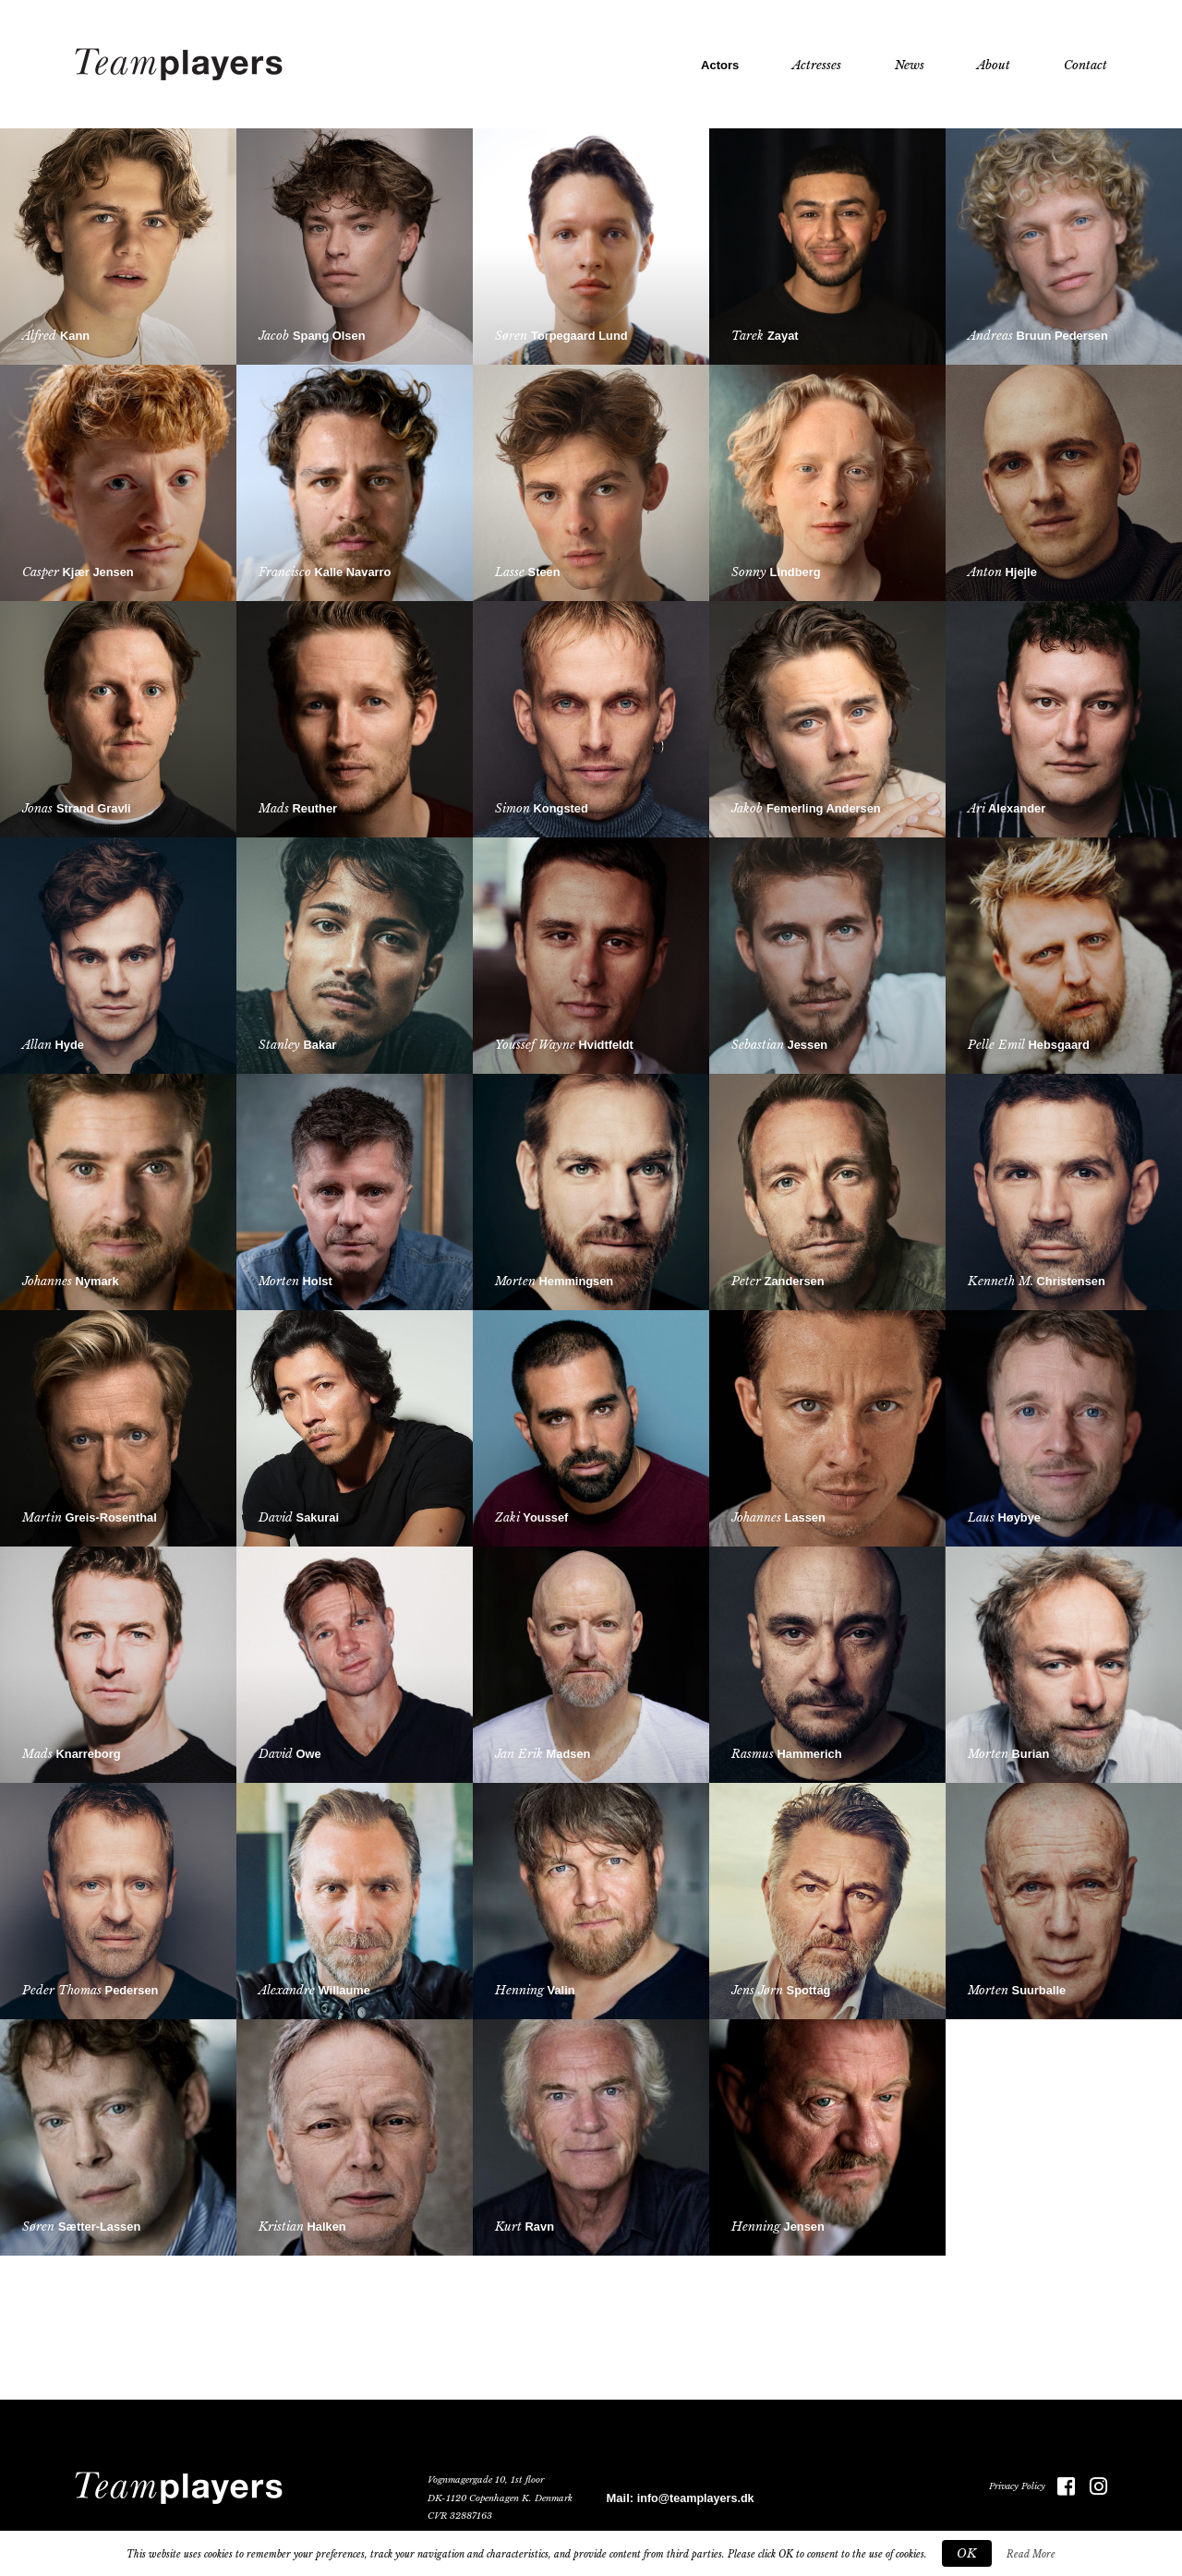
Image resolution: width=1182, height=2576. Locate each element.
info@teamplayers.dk (695, 2499)
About (993, 65)
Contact (1085, 65)
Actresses (816, 65)
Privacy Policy (1013, 2486)
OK (967, 2553)
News (909, 65)
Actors (720, 65)
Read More (1031, 2554)
